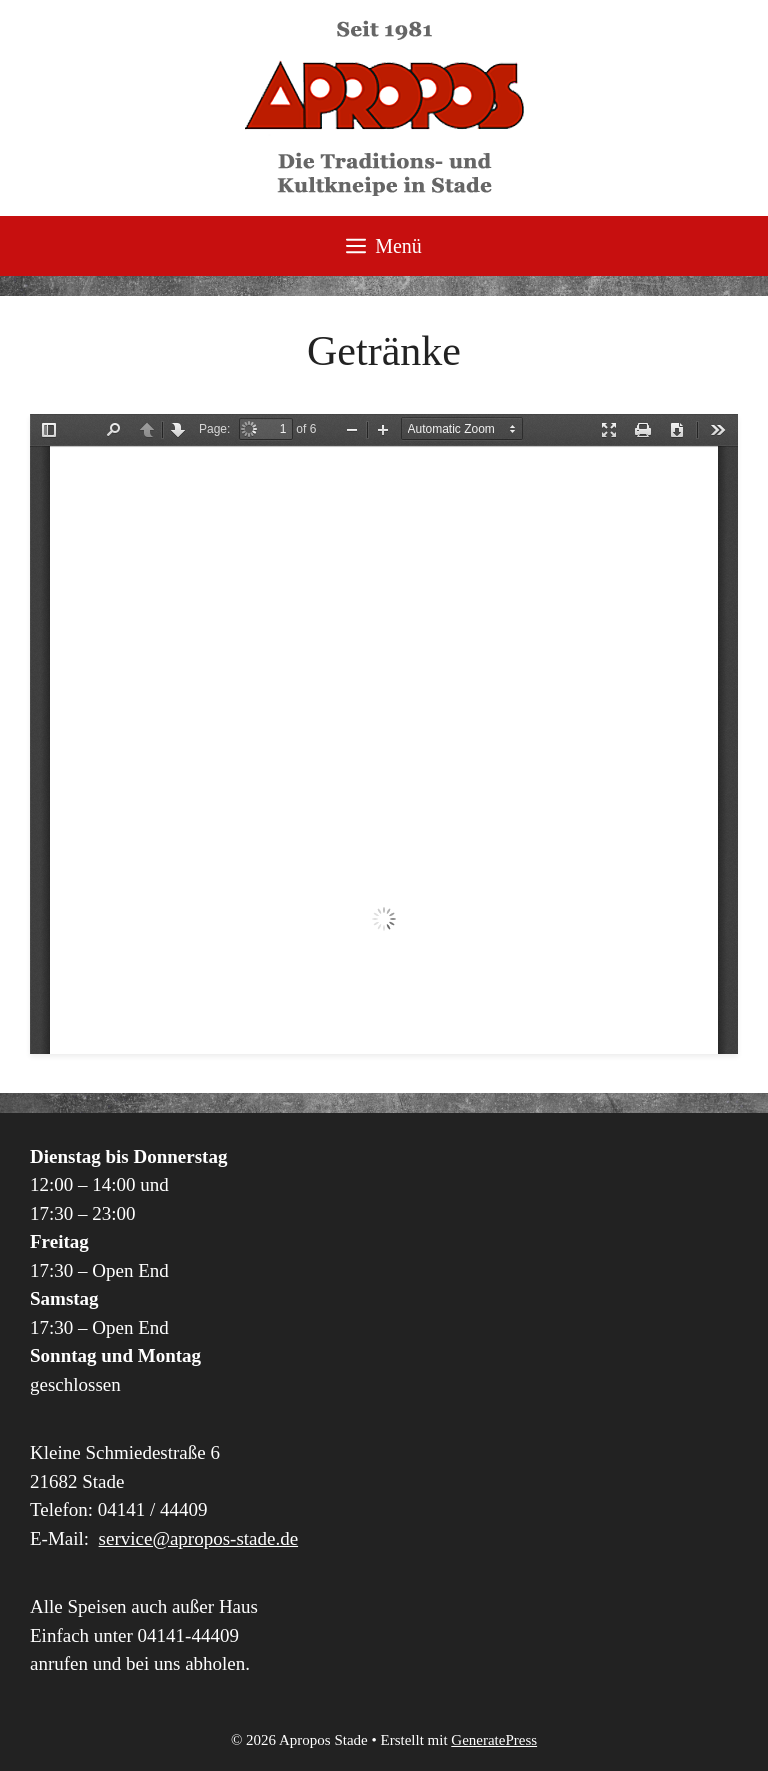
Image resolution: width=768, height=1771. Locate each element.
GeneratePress (494, 1740)
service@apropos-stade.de (199, 1538)
